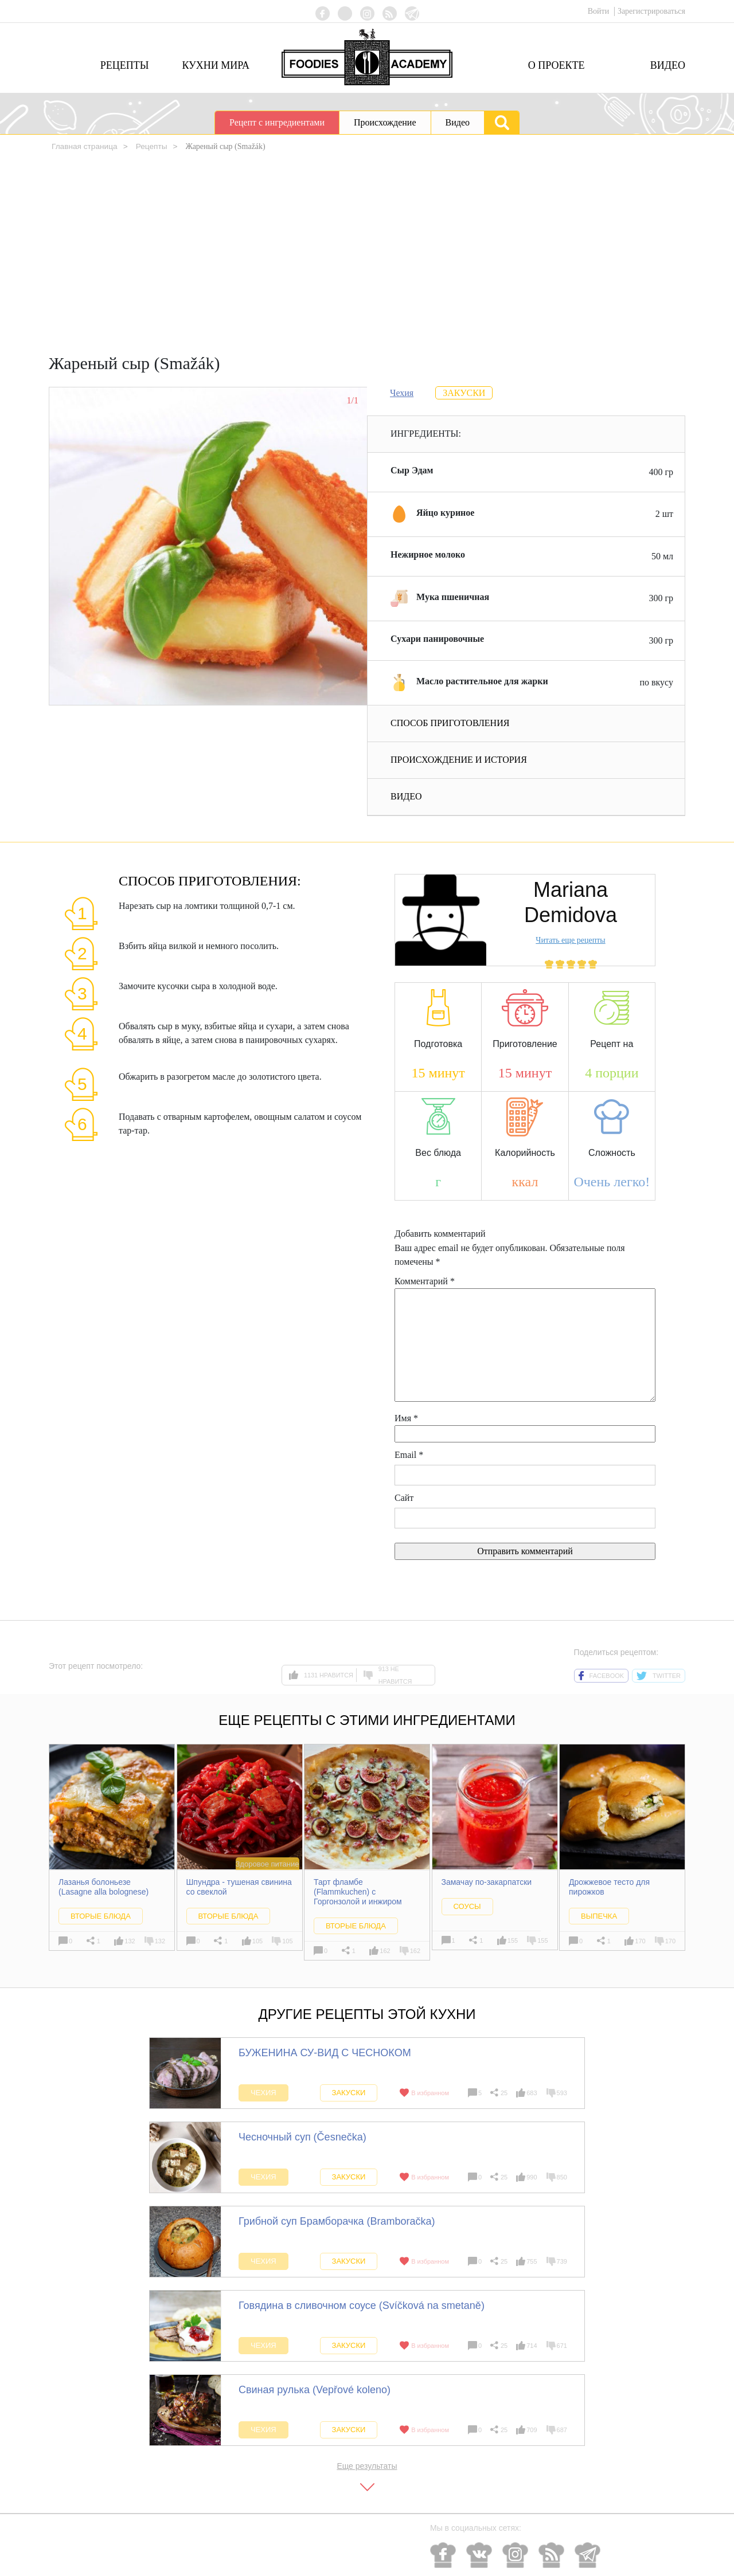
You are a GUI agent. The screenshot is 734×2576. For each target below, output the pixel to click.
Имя (406, 1418)
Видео (667, 65)
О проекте (556, 65)
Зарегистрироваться (651, 11)
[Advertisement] (367, 255)
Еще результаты (367, 2465)
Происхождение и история (459, 759)
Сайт (404, 1498)
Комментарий (425, 1281)
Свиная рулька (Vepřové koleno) (315, 2389)
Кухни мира (215, 65)
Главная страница (85, 146)
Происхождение (385, 122)
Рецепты (124, 65)
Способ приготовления (450, 723)
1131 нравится (321, 1675)
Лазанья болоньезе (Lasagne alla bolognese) (103, 1886)
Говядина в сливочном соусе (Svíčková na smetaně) (362, 2305)
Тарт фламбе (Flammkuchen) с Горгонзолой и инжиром (358, 1891)
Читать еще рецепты (570, 939)
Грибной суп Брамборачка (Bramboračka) (337, 2220)
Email (409, 1455)
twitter (659, 1675)
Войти (599, 11)
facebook (601, 1675)
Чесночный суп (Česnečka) (302, 2136)
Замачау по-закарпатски (487, 1882)
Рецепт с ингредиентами (277, 122)
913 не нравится (388, 1675)
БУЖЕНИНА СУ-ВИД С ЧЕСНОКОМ (325, 2052)
